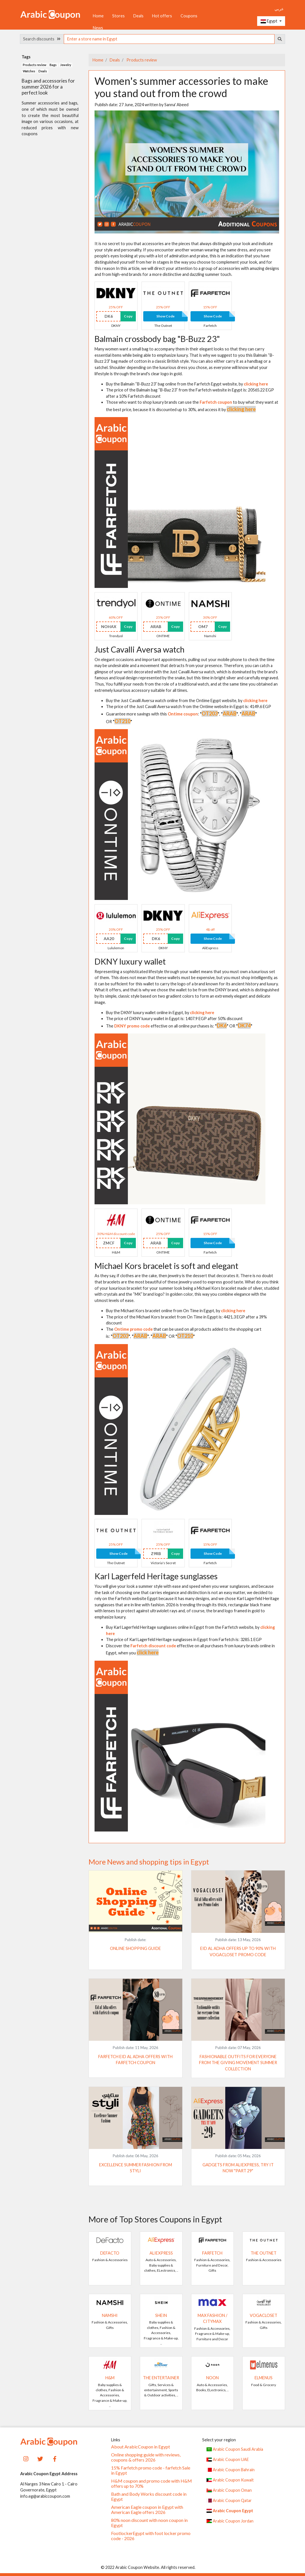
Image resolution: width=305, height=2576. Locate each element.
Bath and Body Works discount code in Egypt (149, 2496)
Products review (141, 60)
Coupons (189, 15)
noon (212, 2377)
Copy (128, 316)
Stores (118, 15)
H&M (109, 2377)
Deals (138, 15)
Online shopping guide (135, 1948)
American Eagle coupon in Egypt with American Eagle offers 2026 (147, 2510)
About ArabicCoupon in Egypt (140, 2446)
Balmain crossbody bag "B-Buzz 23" (157, 339)
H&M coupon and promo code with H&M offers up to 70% (151, 2483)
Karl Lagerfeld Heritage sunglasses (156, 1576)
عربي (279, 8)
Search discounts (42, 38)
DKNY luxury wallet (130, 961)
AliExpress (161, 2253)
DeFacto (109, 2253)
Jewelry (65, 65)
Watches (29, 71)
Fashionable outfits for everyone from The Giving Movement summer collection (238, 2062)
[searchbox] (169, 39)
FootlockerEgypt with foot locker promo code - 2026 (151, 2536)
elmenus (264, 2377)
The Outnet (264, 2253)
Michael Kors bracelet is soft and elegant (166, 1266)
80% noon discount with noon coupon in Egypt (149, 2523)
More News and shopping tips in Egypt (149, 1861)
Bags (53, 65)
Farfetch (212, 2253)
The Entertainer (161, 2377)
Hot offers (162, 15)
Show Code (165, 316)
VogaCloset (263, 2315)
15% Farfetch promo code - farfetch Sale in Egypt (150, 2470)
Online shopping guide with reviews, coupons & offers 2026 (146, 2457)
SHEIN (161, 2315)
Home (98, 15)
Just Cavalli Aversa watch (140, 649)
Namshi (110, 2315)
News (98, 27)
